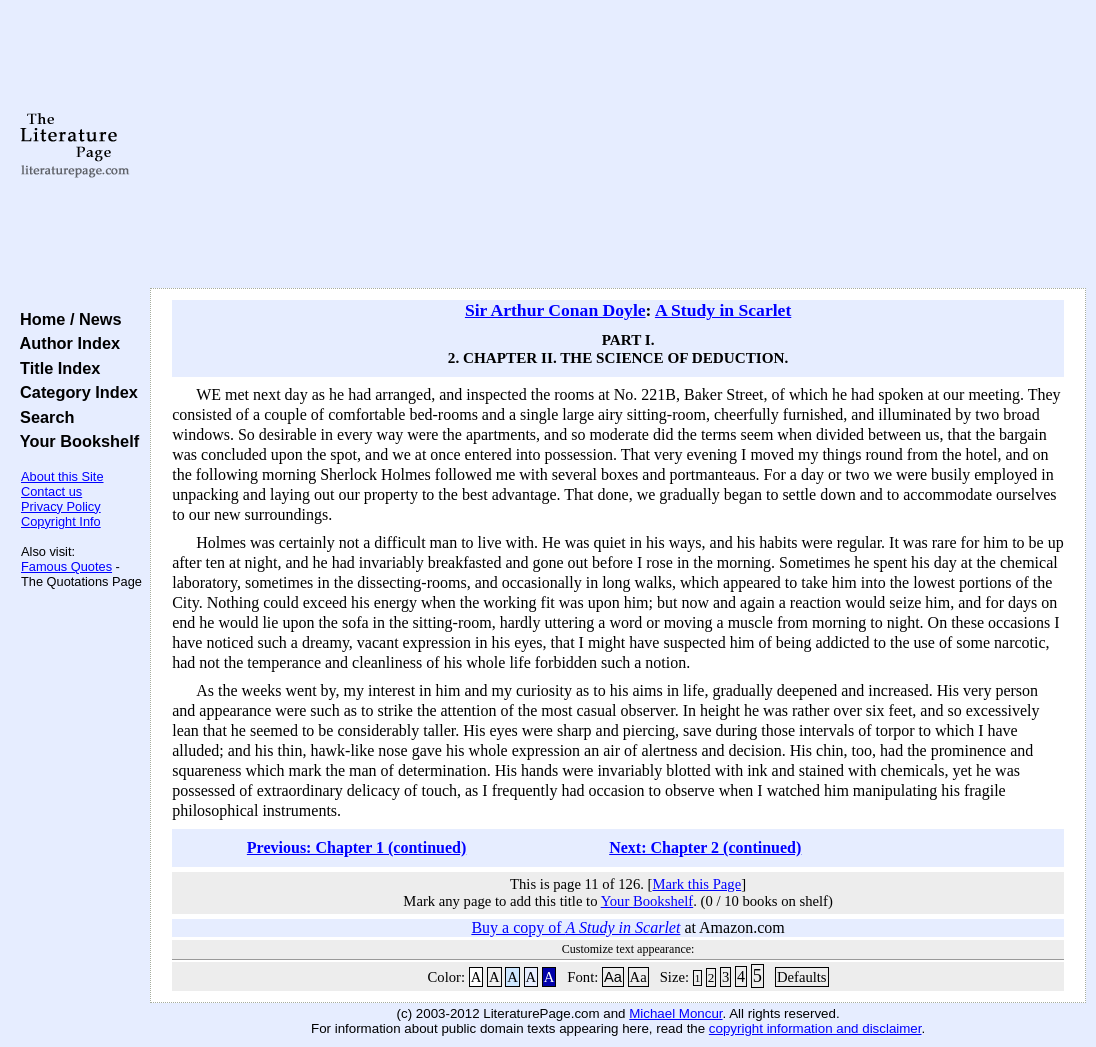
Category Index (74, 392)
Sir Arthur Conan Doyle (555, 310)
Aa (613, 977)
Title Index (55, 368)
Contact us (51, 491)
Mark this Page (696, 884)
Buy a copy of (575, 927)
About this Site (62, 476)
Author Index (65, 343)
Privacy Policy (61, 506)
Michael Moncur (675, 1013)
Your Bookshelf (75, 441)
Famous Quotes (66, 566)
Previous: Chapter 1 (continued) (356, 847)
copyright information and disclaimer (815, 1028)
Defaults (802, 977)
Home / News (66, 319)
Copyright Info (61, 521)
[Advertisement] (618, 145)
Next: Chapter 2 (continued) (705, 847)
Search (42, 417)
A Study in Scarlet (723, 310)
